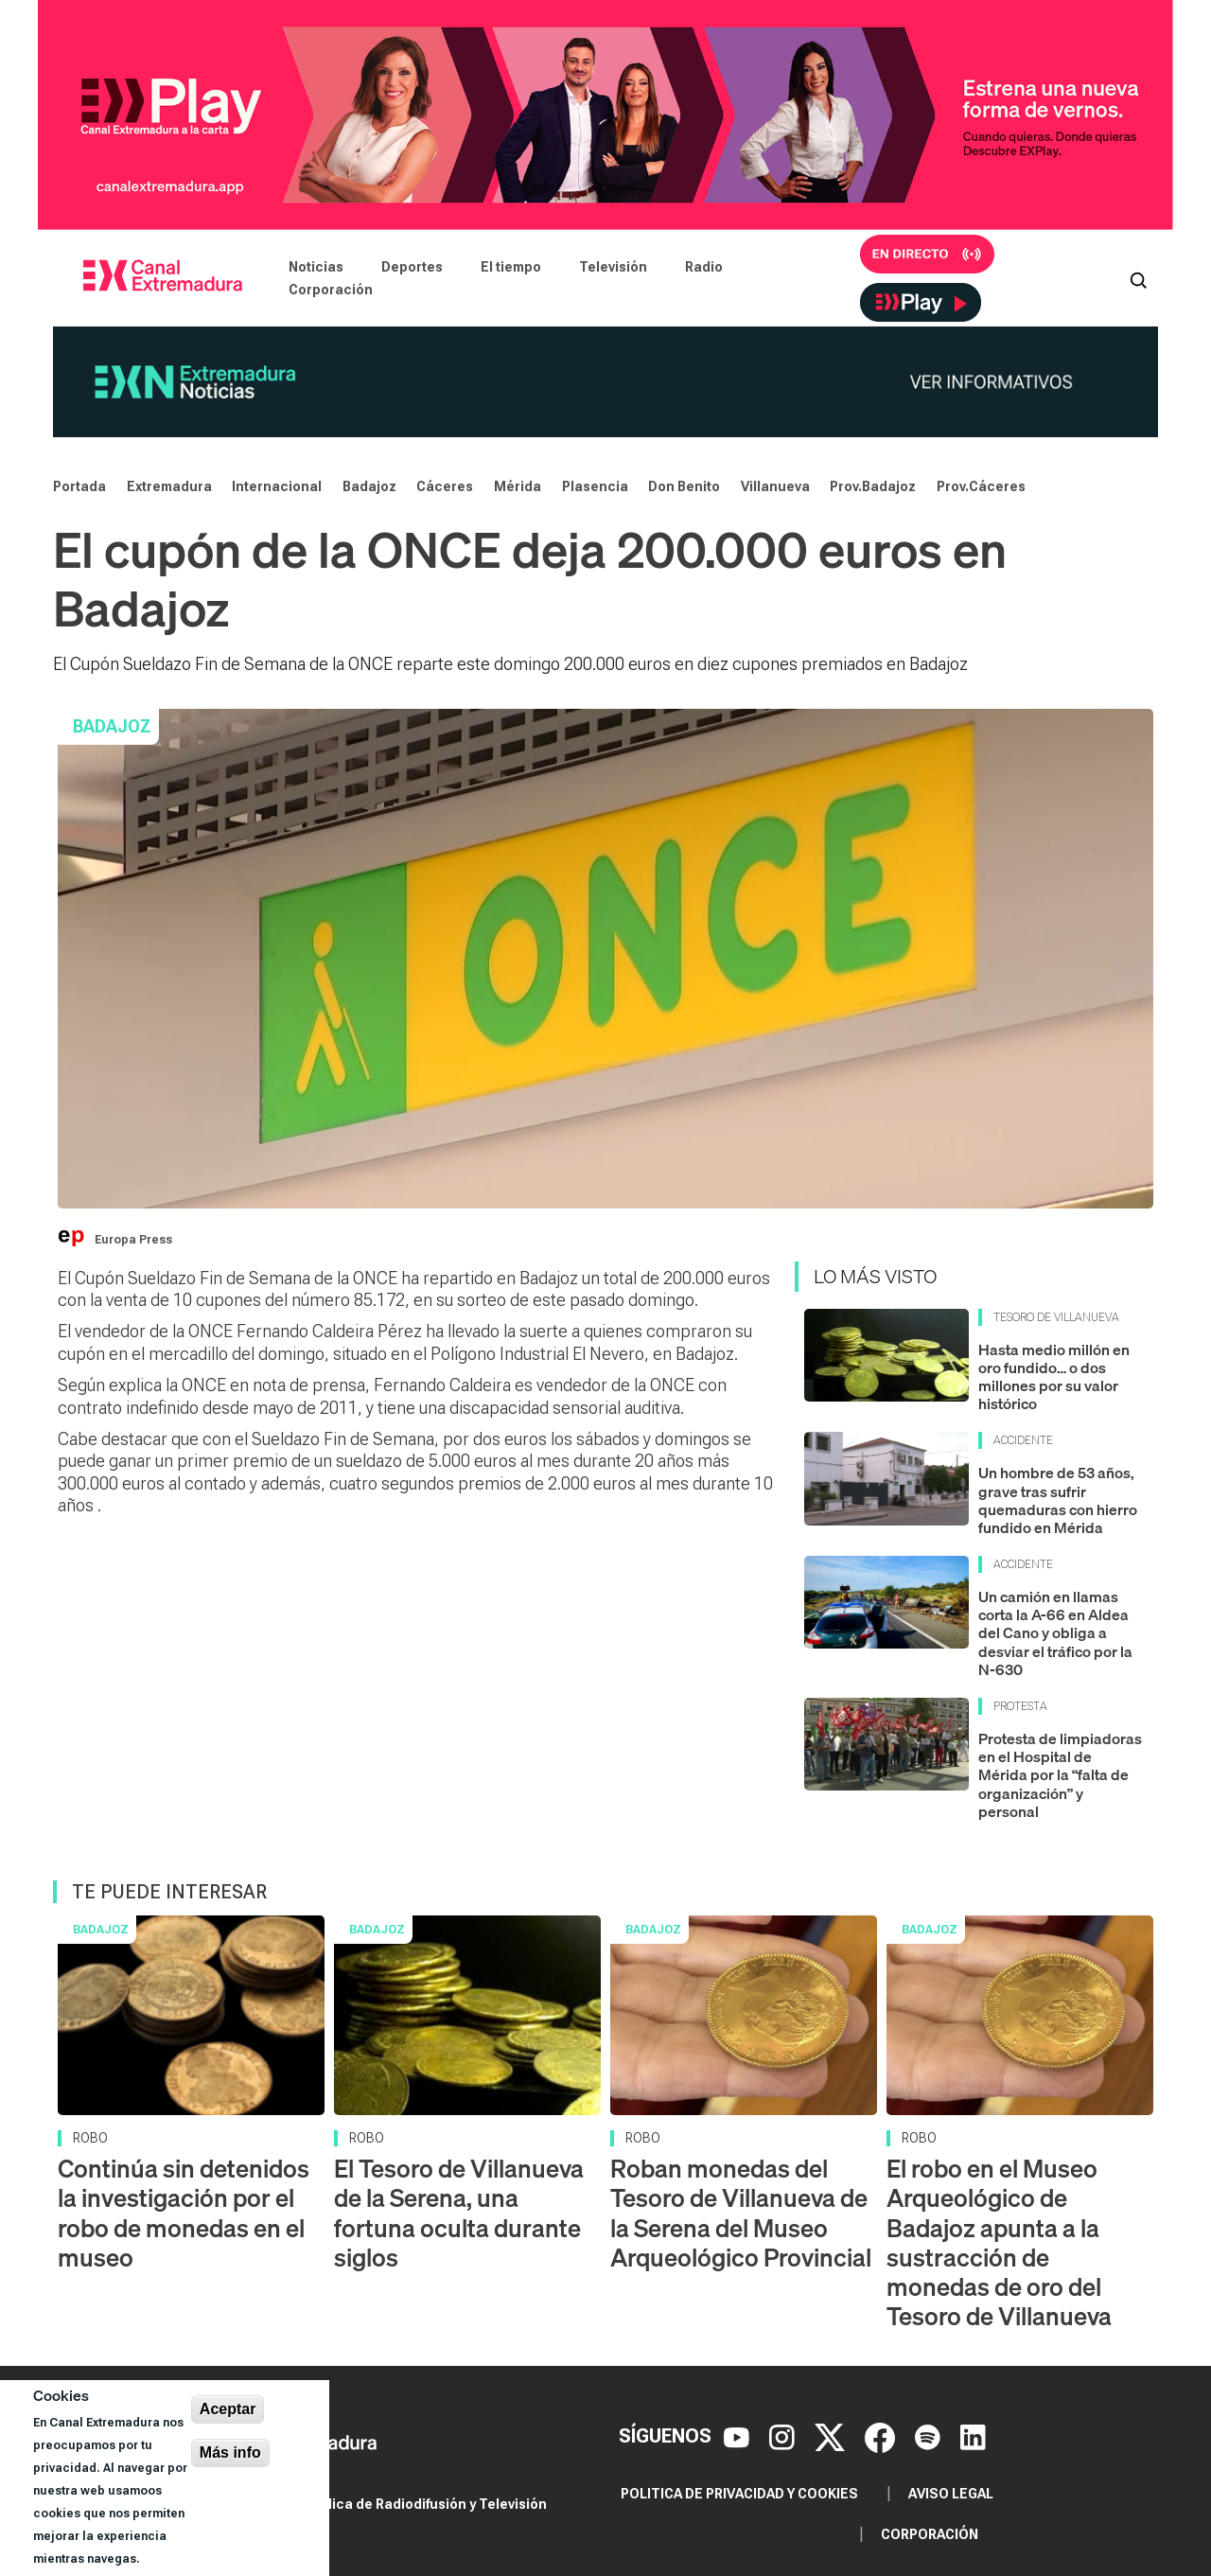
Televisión (613, 266)
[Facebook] (882, 2436)
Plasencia (595, 486)
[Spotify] (930, 2436)
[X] (832, 2436)
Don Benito (684, 486)
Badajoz (369, 486)
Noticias (316, 266)
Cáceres (444, 486)
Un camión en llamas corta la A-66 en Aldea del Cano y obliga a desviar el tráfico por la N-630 (1055, 1633)
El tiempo (511, 266)
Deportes (412, 266)
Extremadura (169, 486)
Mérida (517, 486)
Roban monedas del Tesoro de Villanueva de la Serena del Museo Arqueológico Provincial (740, 2213)
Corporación (331, 289)
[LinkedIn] (973, 2436)
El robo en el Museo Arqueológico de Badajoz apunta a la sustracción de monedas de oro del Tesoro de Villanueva (999, 2242)
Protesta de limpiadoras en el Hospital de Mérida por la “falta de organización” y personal (1060, 1775)
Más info (230, 2452)
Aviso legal (950, 2493)
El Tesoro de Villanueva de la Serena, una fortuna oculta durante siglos (459, 2213)
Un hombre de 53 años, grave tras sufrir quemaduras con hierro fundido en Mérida (1057, 1500)
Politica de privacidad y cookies (739, 2493)
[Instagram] (784, 2436)
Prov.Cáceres (981, 486)
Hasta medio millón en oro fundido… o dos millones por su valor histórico (1054, 1377)
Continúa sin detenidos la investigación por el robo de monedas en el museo (183, 2213)
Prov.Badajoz (873, 486)
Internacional (277, 486)
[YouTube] (739, 2436)
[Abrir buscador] (1138, 278)
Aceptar (228, 2409)
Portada (79, 486)
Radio (704, 266)
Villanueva (775, 486)
